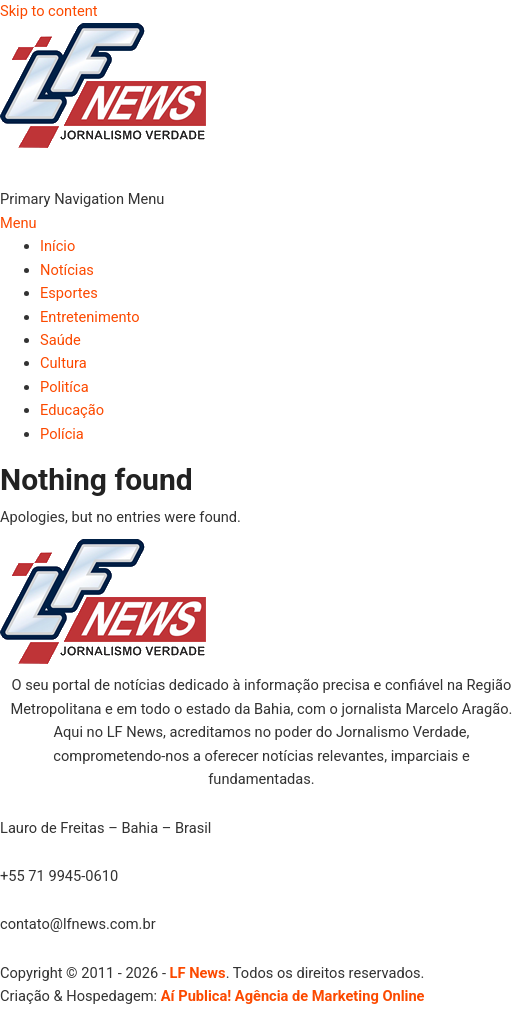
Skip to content (49, 11)
